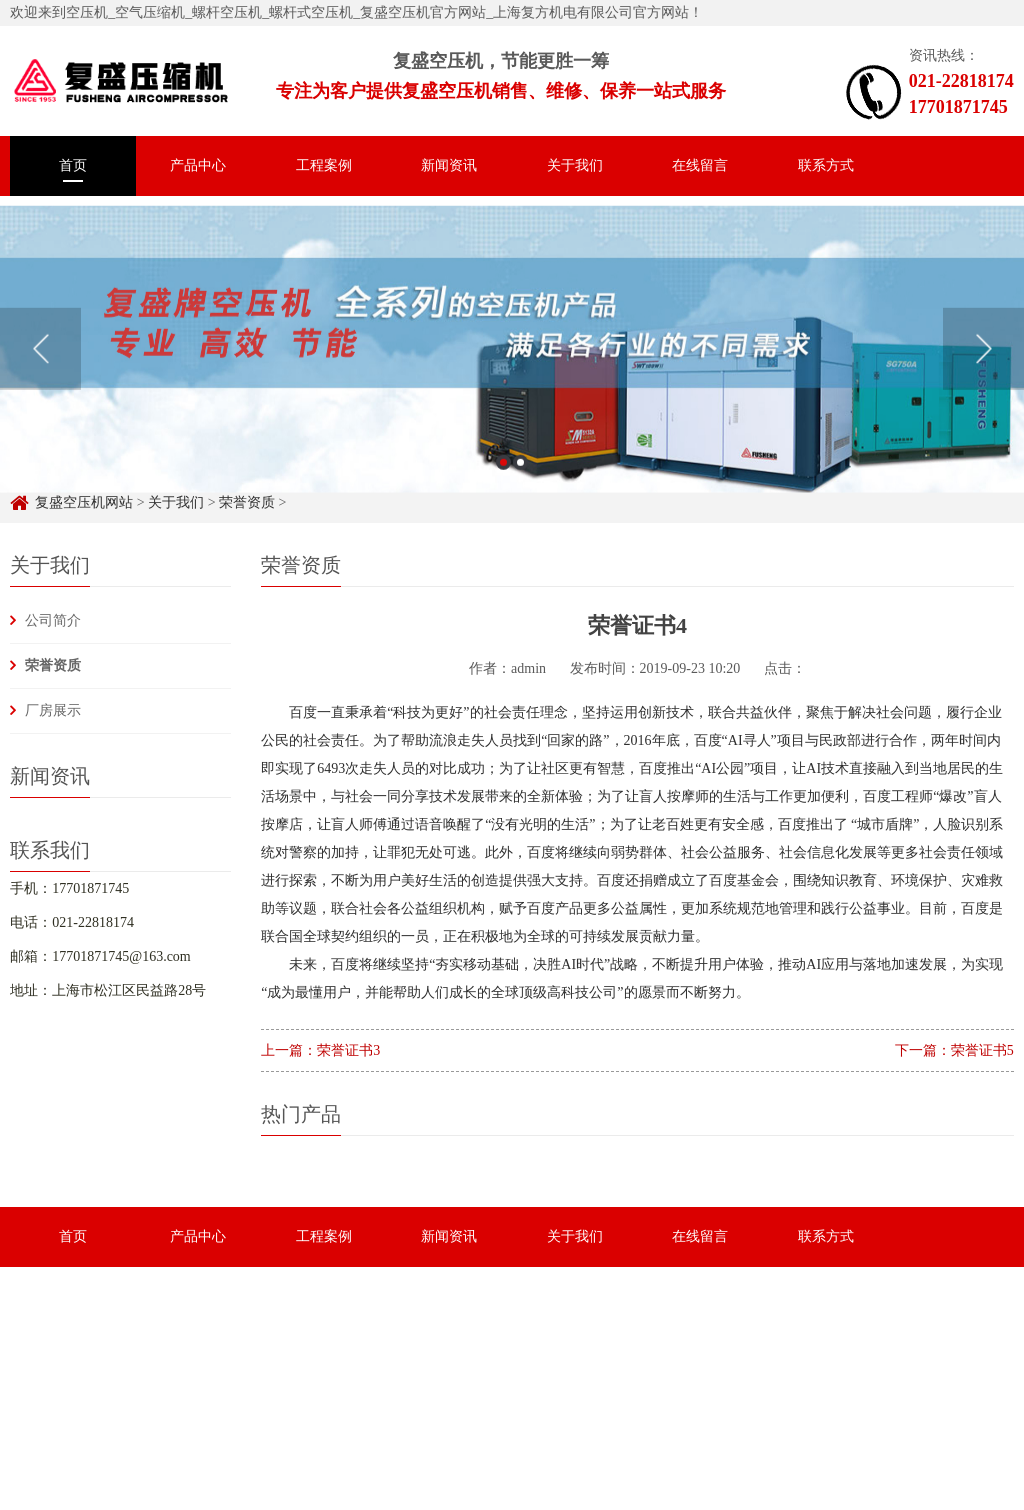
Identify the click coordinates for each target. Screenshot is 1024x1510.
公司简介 (53, 620)
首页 (73, 165)
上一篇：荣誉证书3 (320, 1050)
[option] (512, 366)
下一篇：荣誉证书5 (954, 1050)
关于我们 (575, 165)
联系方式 (826, 165)
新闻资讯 (449, 165)
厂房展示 (53, 710)
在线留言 (700, 165)
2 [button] (520, 479)
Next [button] (983, 366)
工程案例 (324, 165)
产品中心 (198, 165)
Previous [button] (40, 366)
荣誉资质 (53, 665)
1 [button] (503, 479)
